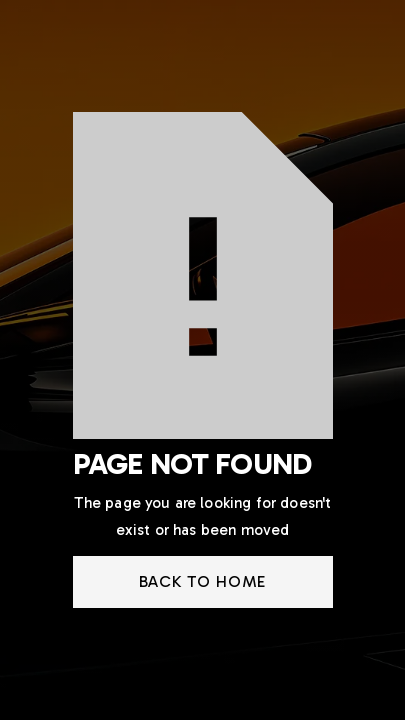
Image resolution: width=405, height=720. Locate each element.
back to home (203, 581)
